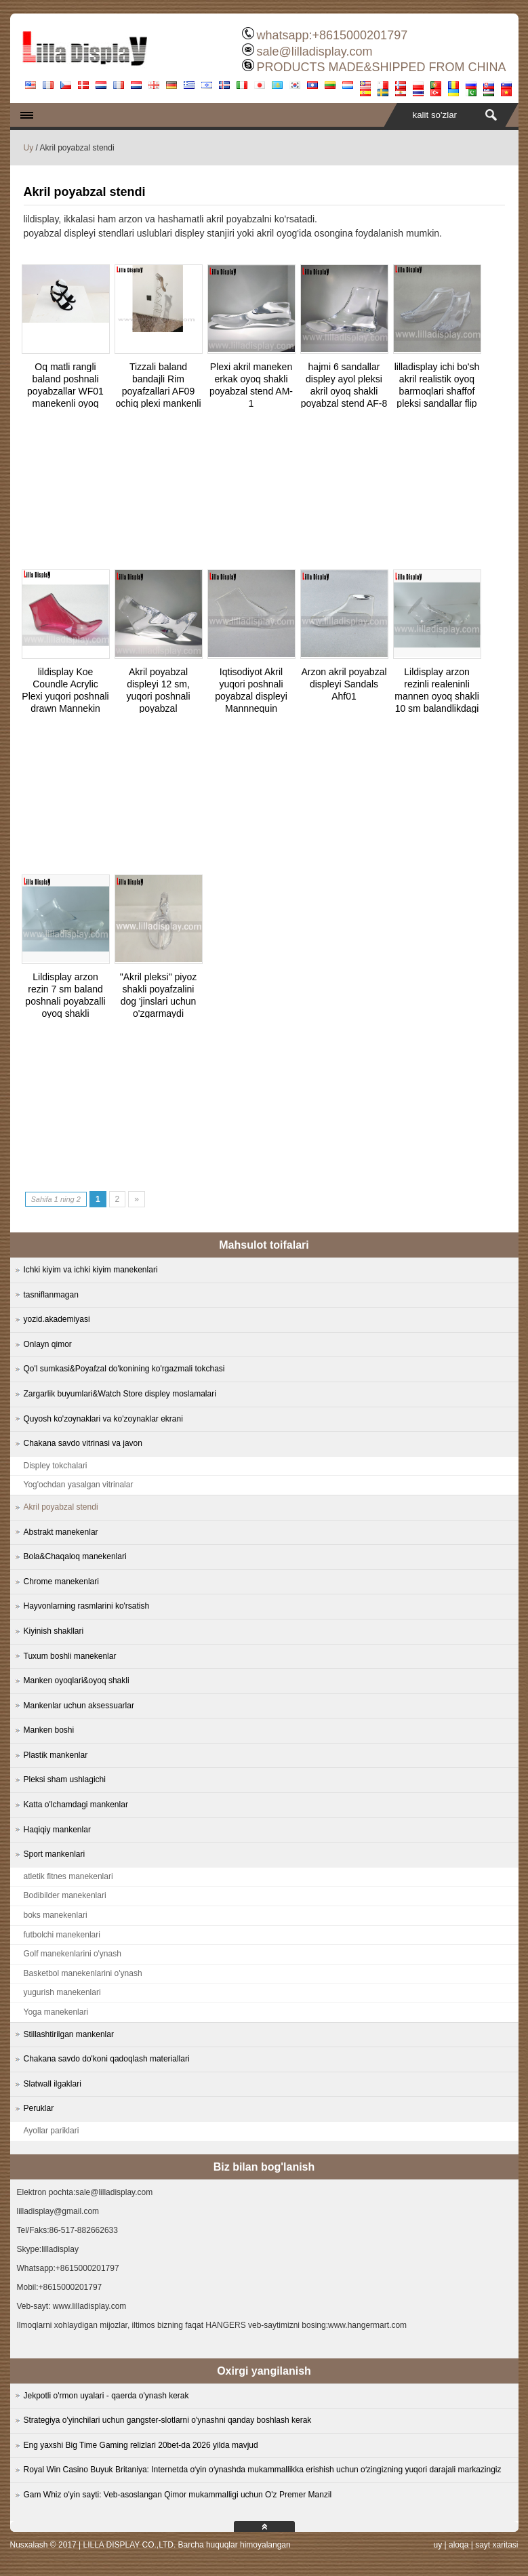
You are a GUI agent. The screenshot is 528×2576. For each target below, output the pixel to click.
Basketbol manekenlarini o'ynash (83, 1973)
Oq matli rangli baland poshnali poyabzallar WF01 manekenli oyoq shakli (65, 391)
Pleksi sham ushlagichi (65, 1779)
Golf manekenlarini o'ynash (72, 1953)
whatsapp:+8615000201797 (331, 35)
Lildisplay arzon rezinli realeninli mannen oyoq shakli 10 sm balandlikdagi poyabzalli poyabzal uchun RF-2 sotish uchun (436, 708)
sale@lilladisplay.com (314, 51)
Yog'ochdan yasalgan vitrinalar (79, 1484)
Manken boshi (49, 1730)
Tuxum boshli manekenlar (70, 1656)
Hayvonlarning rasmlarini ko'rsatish (87, 1606)
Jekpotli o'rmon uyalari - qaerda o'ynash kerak (106, 2395)
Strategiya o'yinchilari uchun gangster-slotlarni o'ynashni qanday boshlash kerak (168, 2420)
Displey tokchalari (55, 1465)
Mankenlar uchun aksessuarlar (79, 1705)
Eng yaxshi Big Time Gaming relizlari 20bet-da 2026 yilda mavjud (141, 2445)
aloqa (458, 2545)
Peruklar (39, 2108)
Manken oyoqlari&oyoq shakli (76, 1680)
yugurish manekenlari (62, 1992)
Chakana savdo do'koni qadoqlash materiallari (107, 2059)
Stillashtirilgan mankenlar (69, 2034)
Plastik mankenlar (56, 1755)
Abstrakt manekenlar (61, 1532)
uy (437, 2545)
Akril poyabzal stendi (61, 1507)
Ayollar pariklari (51, 2130)
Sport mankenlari (54, 1854)
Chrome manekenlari (61, 1581)
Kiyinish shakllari (54, 1631)
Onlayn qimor (48, 1344)
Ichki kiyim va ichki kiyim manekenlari (91, 1269)
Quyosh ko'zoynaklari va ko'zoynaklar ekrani (103, 1419)
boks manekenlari (55, 1915)
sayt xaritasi (496, 2545)
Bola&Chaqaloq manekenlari (75, 1556)
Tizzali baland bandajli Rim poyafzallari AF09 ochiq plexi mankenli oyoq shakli (158, 391)
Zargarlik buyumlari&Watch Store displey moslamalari (120, 1393)
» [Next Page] (136, 1199)
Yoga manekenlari (56, 2012)
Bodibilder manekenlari (65, 1895)
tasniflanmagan (51, 1295)
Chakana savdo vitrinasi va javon (83, 1443)
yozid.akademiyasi (57, 1319)
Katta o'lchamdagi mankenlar (76, 1804)
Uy (29, 148)
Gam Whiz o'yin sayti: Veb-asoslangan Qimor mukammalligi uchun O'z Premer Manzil (178, 2494)
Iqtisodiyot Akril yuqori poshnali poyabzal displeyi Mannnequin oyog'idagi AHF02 (251, 696)
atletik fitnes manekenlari (68, 1876)
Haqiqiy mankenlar (57, 1829)
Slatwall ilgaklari (52, 2084)
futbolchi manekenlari (62, 1934)
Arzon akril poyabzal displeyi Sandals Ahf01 (343, 684)
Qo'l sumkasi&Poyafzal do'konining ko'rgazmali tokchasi (124, 1368)
